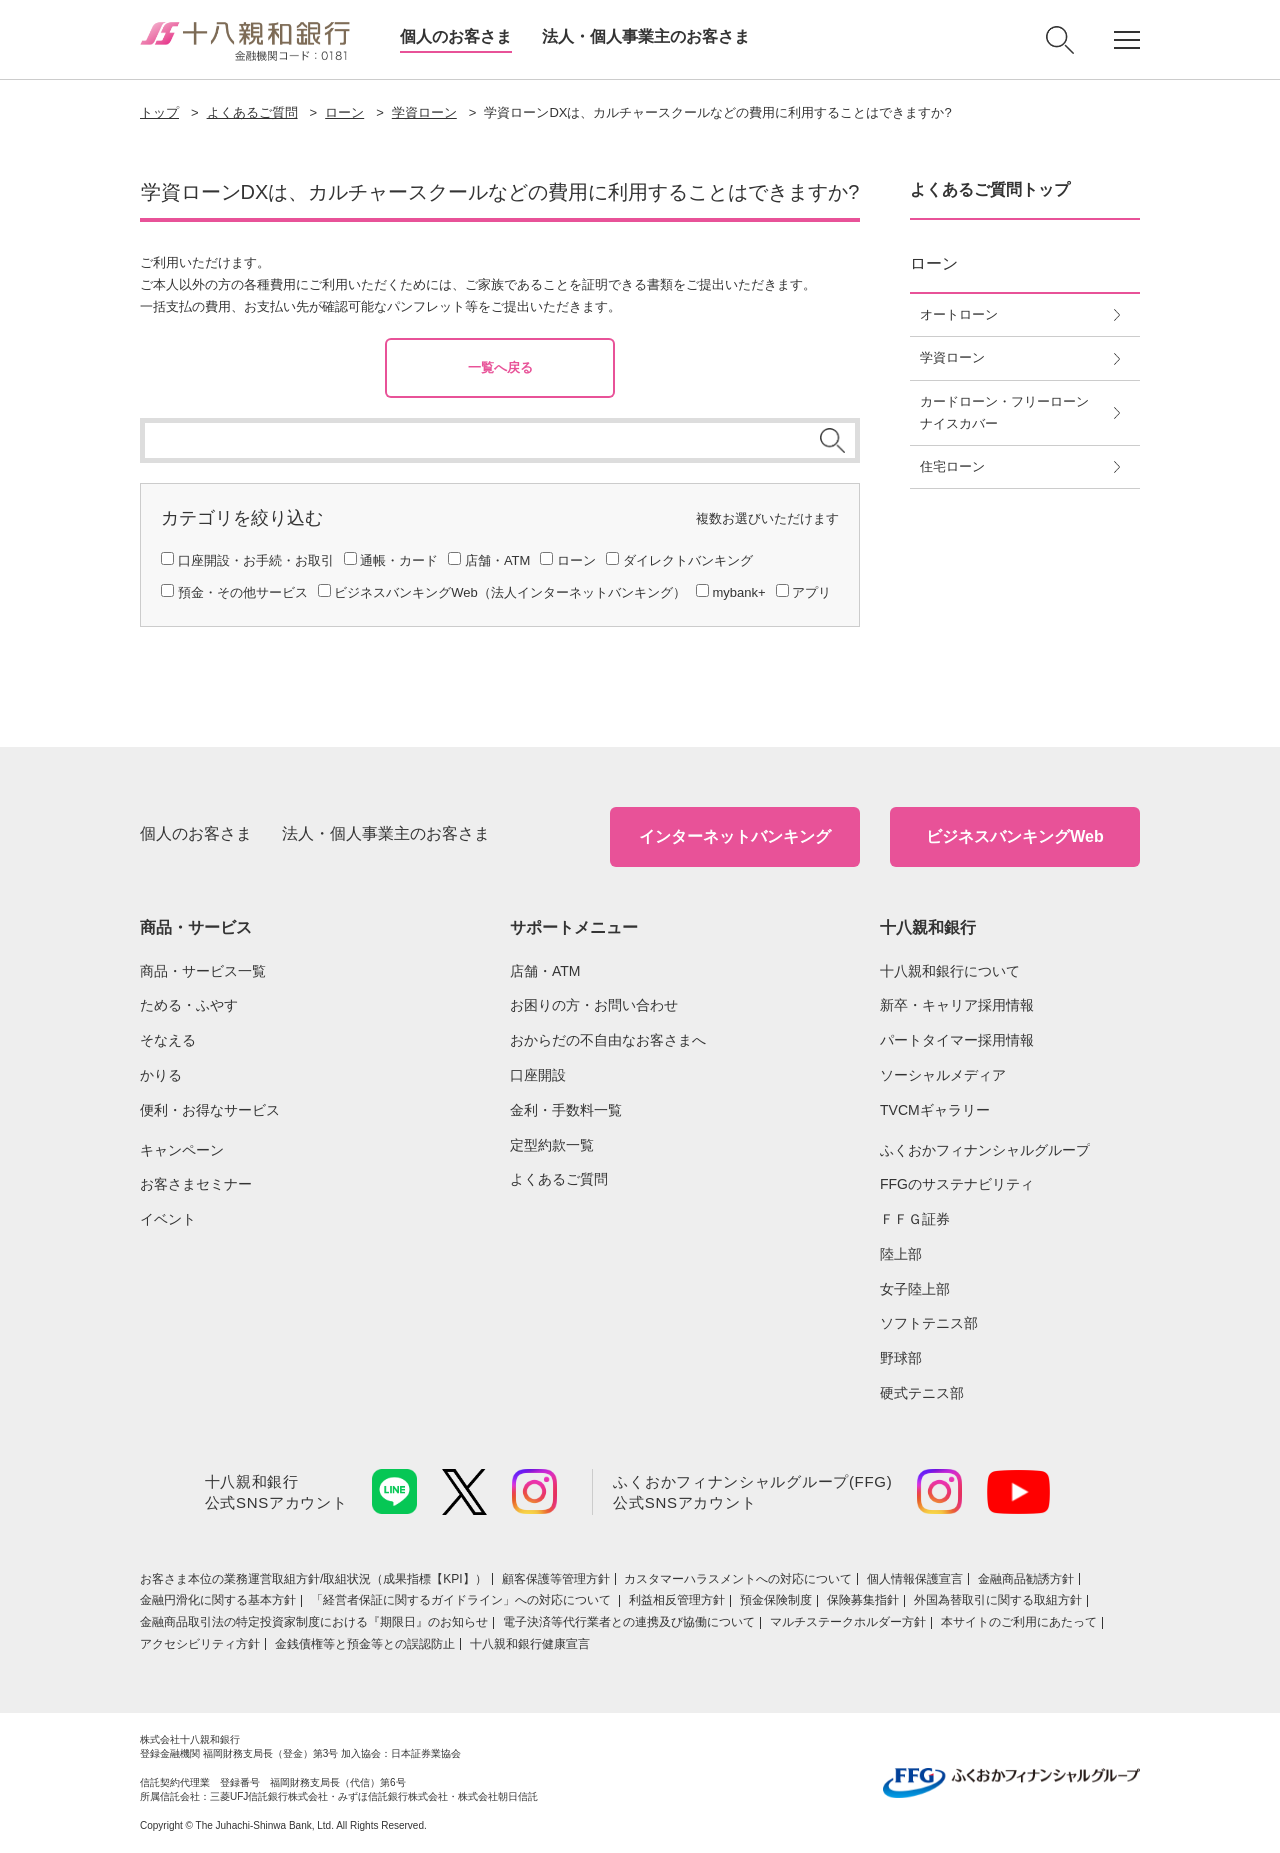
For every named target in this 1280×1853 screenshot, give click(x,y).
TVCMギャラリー (935, 1110)
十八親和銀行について (950, 971)
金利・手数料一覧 (566, 1110)
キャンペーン (182, 1150)
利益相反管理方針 (677, 1600)
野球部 (901, 1358)
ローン (344, 112)
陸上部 (901, 1254)
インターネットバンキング (735, 836)
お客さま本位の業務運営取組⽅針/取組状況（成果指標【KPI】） (313, 1579)
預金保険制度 (776, 1600)
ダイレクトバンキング (688, 560)
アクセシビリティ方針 (200, 1644)
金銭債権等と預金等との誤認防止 (365, 1644)
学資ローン (424, 112)
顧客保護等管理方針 (556, 1579)
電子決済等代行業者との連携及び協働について (629, 1622)
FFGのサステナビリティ (957, 1184)
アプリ (811, 592)
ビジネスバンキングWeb (1014, 836)
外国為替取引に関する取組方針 (998, 1600)
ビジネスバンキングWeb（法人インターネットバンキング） (510, 592)
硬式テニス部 (922, 1393)
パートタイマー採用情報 (957, 1040)
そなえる (168, 1040)
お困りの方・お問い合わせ (594, 1005)
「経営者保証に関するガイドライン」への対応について (462, 1600)
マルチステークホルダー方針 (848, 1622)
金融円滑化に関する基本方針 (218, 1600)
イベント (168, 1219)
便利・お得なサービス (210, 1110)
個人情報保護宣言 (915, 1579)
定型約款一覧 (552, 1145)
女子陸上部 (915, 1289)
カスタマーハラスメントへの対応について (738, 1579)
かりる (161, 1075)
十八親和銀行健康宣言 (530, 1644)
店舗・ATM (497, 560)
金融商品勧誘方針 (1026, 1579)
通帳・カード (399, 560)
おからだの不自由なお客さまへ (608, 1040)
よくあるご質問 (252, 112)
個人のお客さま (456, 36)
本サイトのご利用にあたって (1019, 1622)
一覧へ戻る (500, 367)
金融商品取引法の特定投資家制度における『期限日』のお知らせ (314, 1622)
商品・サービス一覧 (203, 971)
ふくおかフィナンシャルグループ (985, 1150)
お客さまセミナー (196, 1184)
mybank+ (738, 592)
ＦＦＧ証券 (915, 1219)
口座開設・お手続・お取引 (256, 560)
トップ (159, 112)
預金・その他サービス (243, 592)
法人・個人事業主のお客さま (646, 36)
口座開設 (538, 1075)
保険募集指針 (863, 1600)
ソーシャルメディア (943, 1075)
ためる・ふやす (189, 1005)
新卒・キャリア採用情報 (957, 1005)
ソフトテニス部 (929, 1323)
